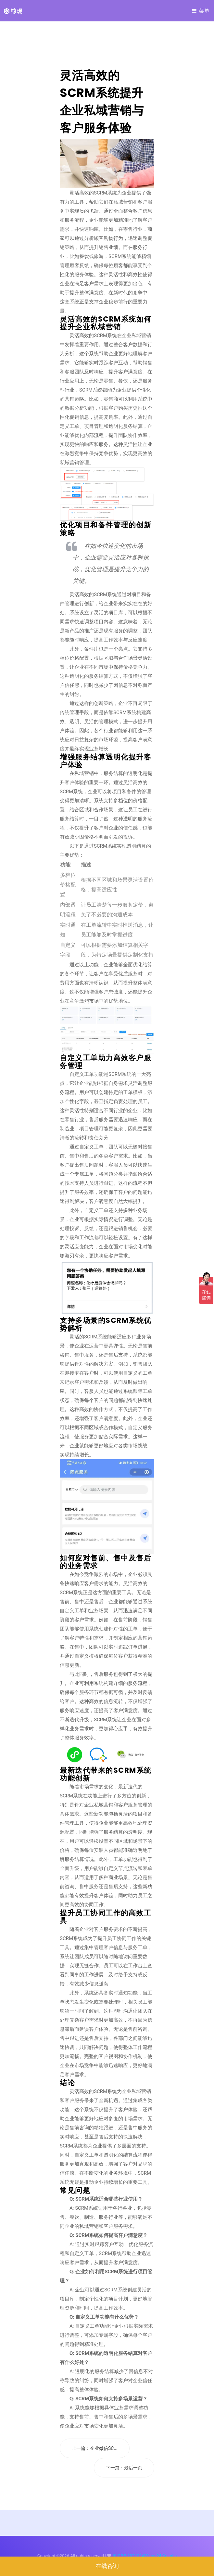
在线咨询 (107, 2565)
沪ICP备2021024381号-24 (136, 2555)
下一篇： (124, 2468)
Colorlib (169, 2555)
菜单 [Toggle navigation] (201, 11)
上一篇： (95, 2448)
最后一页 (133, 2467)
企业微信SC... (104, 2448)
